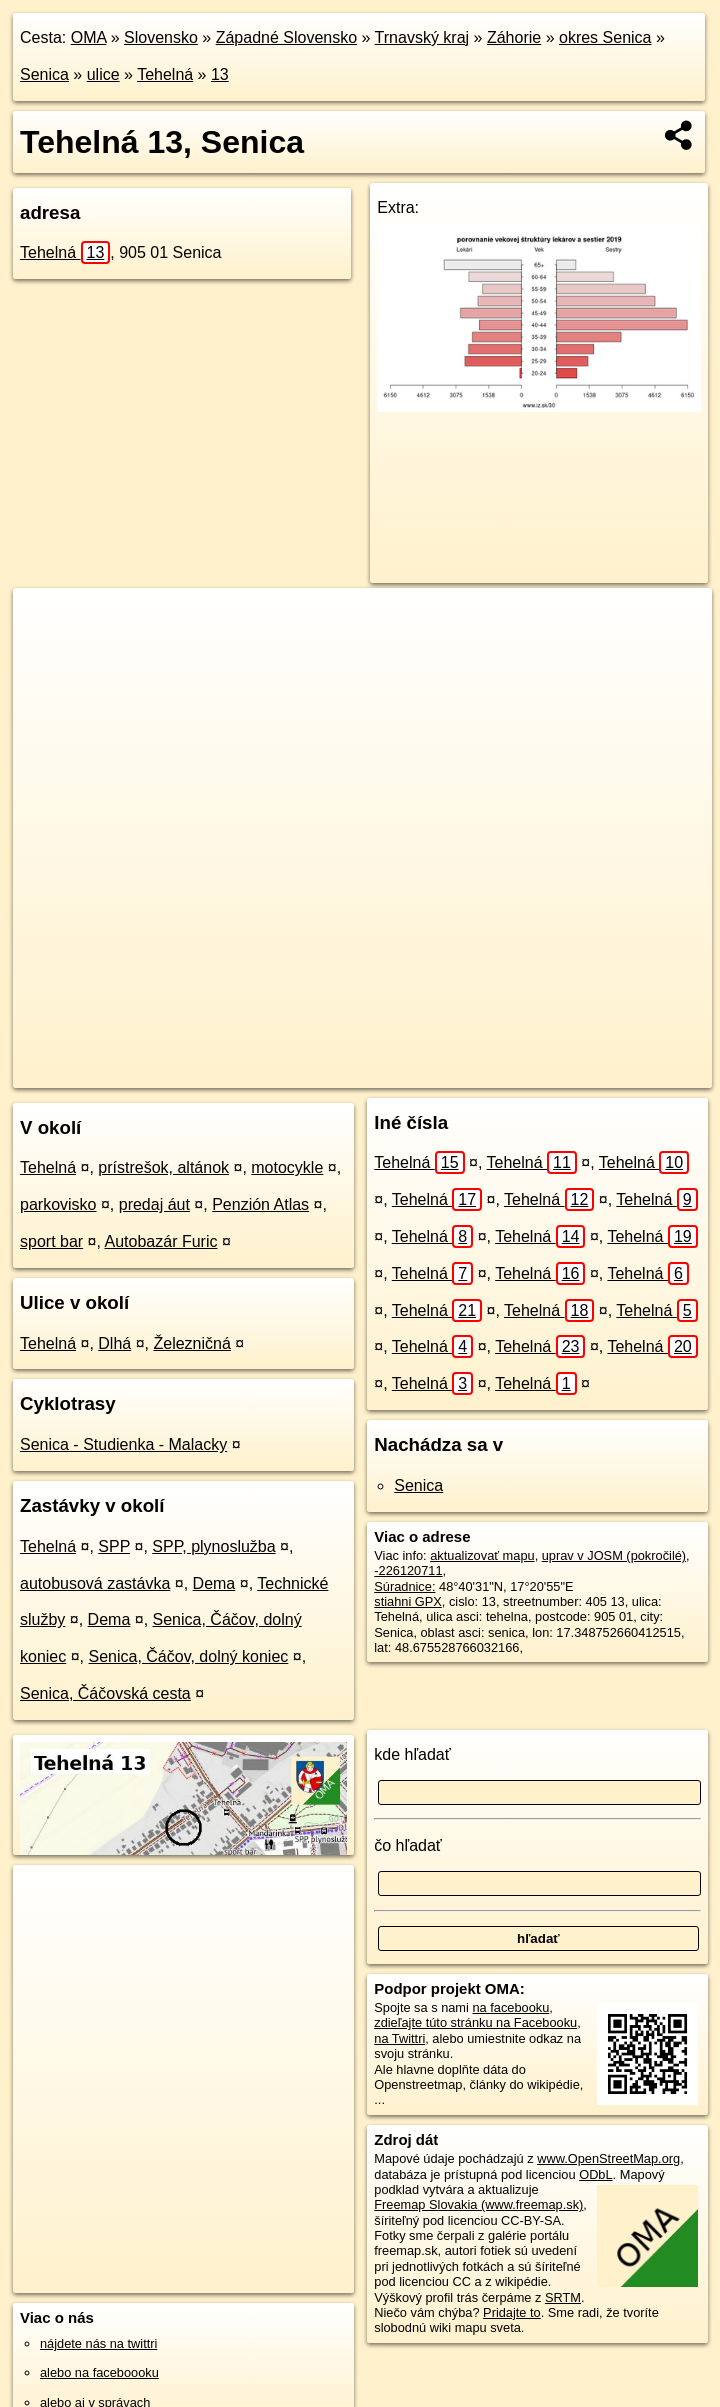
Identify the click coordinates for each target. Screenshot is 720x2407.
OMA (89, 37)
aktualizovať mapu (482, 1555)
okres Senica (605, 37)
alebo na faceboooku (99, 2372)
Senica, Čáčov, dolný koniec (189, 1656)
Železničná (191, 1343)
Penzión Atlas (260, 1204)
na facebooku (510, 2007)
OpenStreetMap (356, 1072)
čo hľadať (408, 1845)
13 (220, 74)
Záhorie (514, 37)
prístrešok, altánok (163, 1167)
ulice (103, 74)
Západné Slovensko (286, 37)
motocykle (287, 1167)
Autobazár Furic (161, 1241)
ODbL (595, 2174)
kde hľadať (412, 1754)
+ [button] (47, 622)
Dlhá (114, 1343)
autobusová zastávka (95, 1583)
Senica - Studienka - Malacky (123, 1444)
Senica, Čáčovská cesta (105, 1693)
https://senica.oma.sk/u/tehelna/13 (616, 1072)
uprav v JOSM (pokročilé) (614, 1555)
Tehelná (165, 74)
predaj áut (154, 1204)
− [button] (47, 653)
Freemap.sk (459, 1072)
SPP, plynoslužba (213, 1546)
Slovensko (161, 37)
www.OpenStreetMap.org (608, 2158)
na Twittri (399, 2038)
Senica (44, 74)
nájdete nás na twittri (98, 2343)
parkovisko (58, 1204)
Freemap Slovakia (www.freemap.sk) (478, 2204)
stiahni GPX (408, 1601)
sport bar (51, 1241)
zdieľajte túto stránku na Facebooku (475, 2022)
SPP (114, 1546)
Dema (214, 1583)
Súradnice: (404, 1586)
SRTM (563, 2297)
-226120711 (408, 1570)
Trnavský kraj (422, 37)
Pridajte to (512, 2312)
